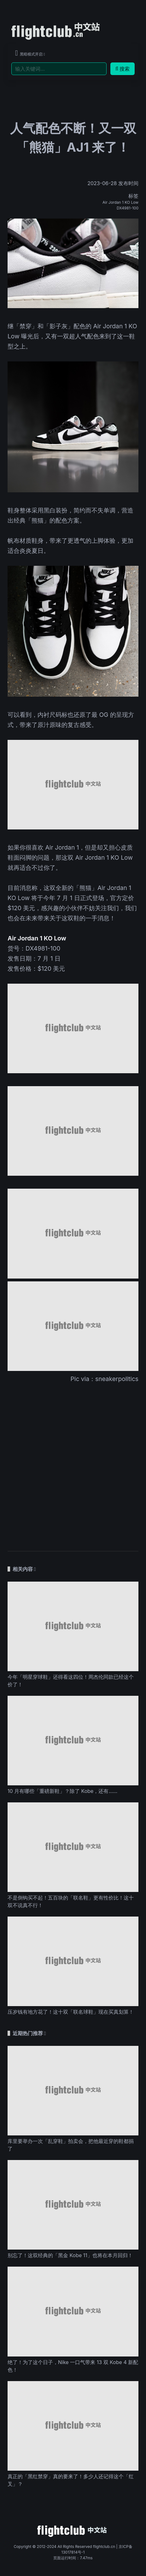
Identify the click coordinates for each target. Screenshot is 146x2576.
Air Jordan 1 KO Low (120, 202)
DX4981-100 (127, 208)
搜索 (122, 69)
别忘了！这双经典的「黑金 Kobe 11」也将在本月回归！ (70, 2255)
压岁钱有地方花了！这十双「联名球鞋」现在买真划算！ (71, 2012)
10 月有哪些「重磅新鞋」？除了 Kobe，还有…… (62, 1791)
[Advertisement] (73, 1463)
